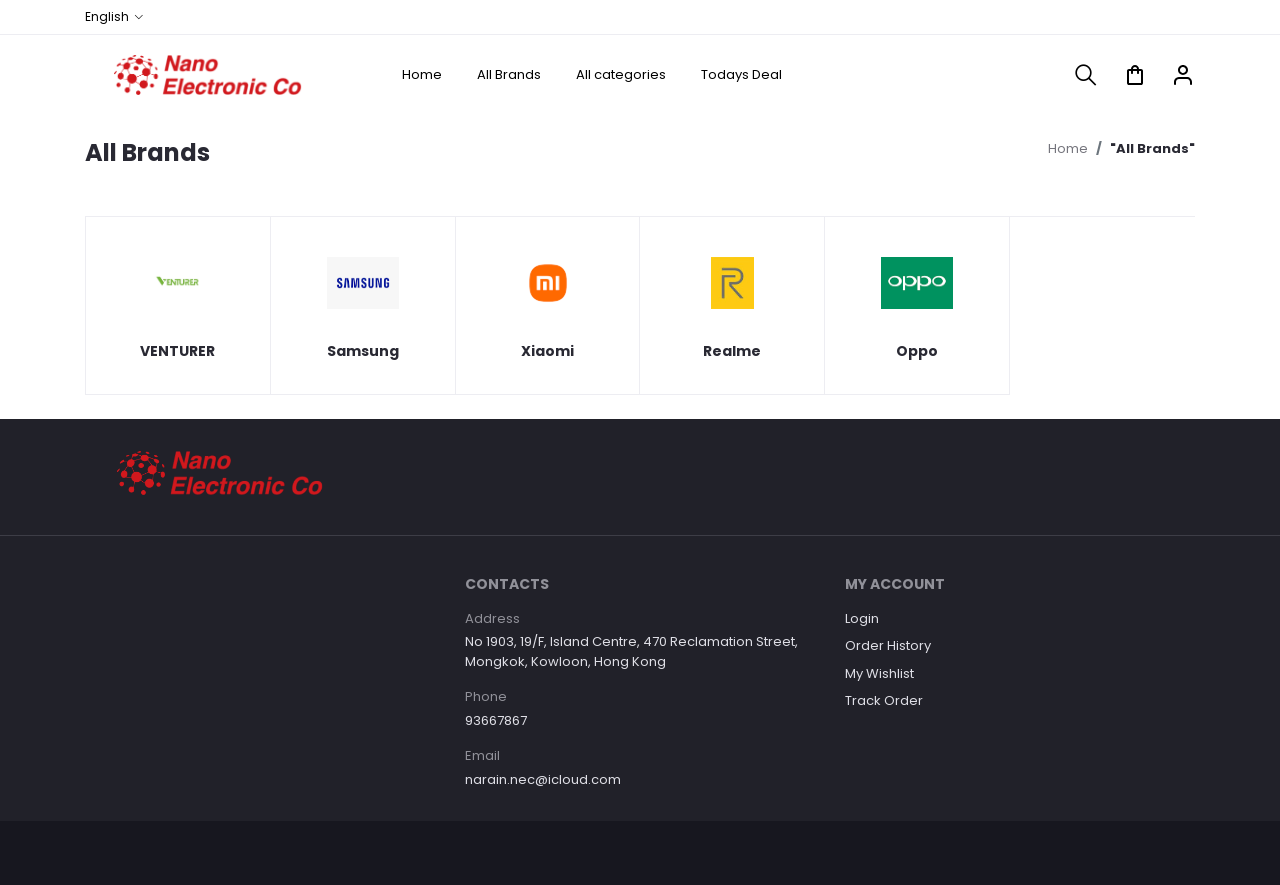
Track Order (884, 700)
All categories (621, 74)
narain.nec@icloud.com (543, 779)
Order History (888, 645)
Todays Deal (741, 74)
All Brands (509, 74)
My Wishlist (879, 673)
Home (422, 74)
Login (862, 618)
